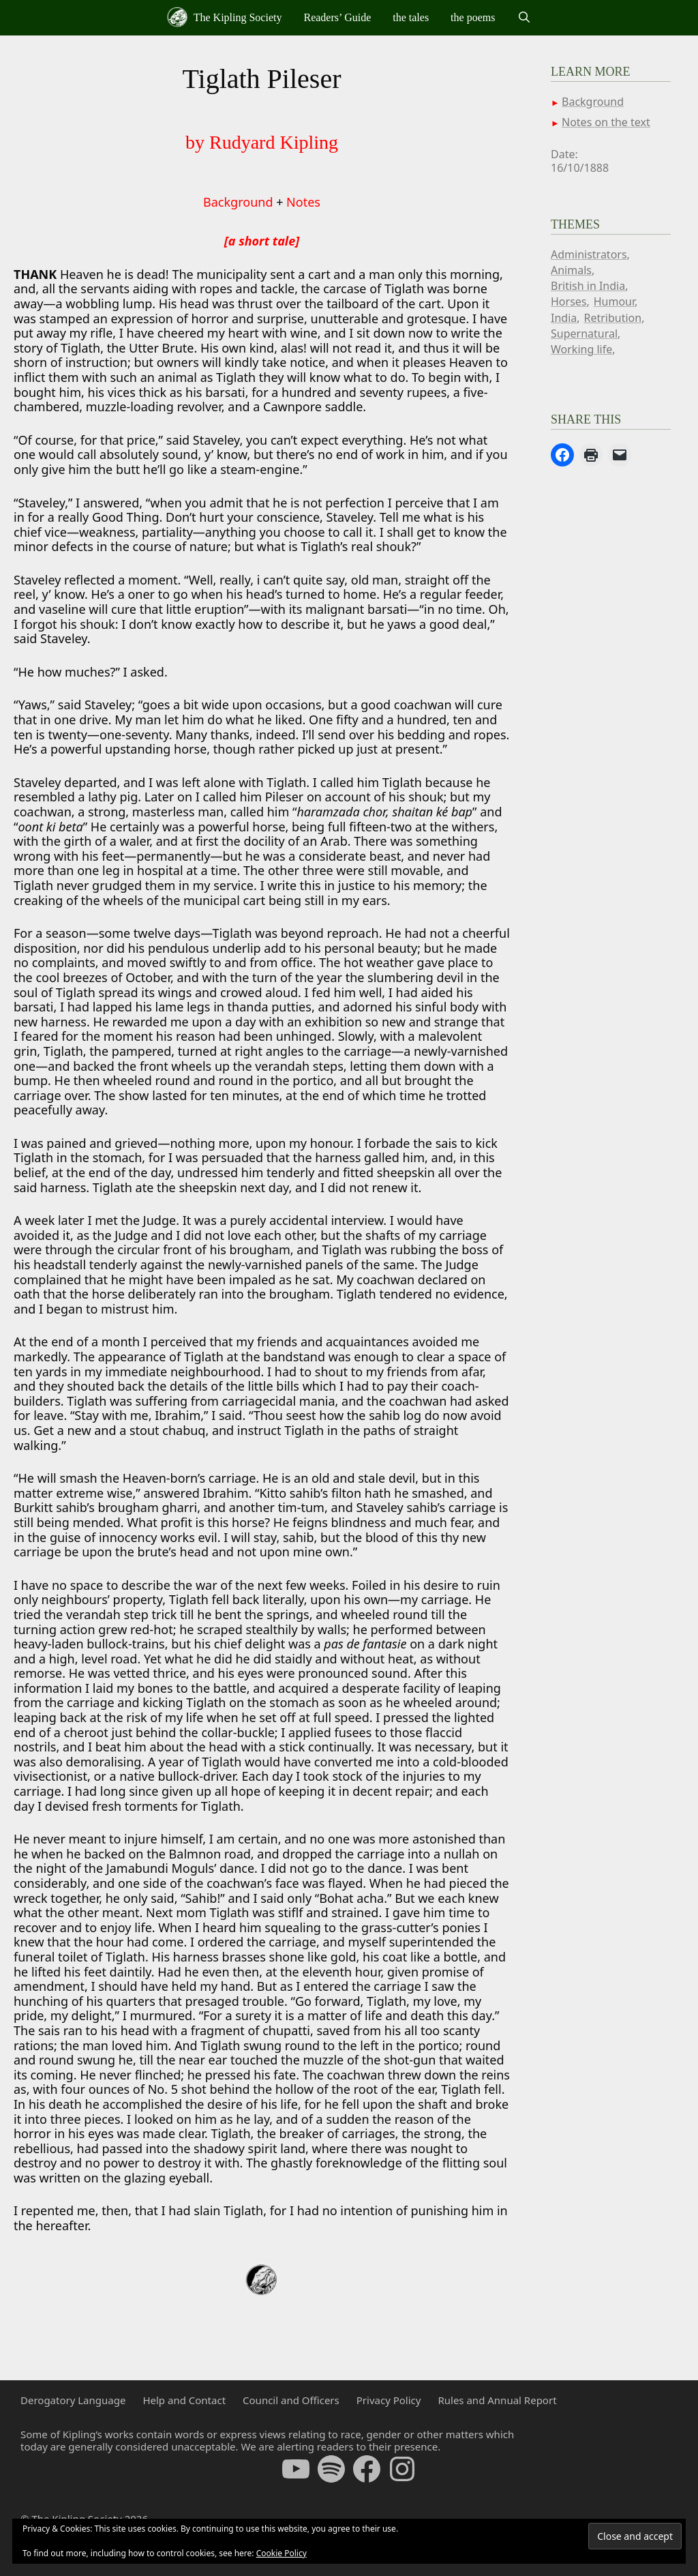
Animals (571, 270)
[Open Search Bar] (524, 17)
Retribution (612, 317)
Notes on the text (606, 122)
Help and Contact (184, 2400)
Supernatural (584, 333)
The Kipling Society (224, 17)
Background (238, 202)
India (564, 317)
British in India (588, 285)
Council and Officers (291, 2400)
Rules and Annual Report (497, 2400)
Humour (614, 301)
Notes (303, 202)
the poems (473, 17)
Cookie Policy (281, 2553)
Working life (581, 349)
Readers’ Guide (337, 17)
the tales (411, 17)
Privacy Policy (388, 2400)
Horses (569, 301)
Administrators (589, 254)
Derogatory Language (72, 2400)
